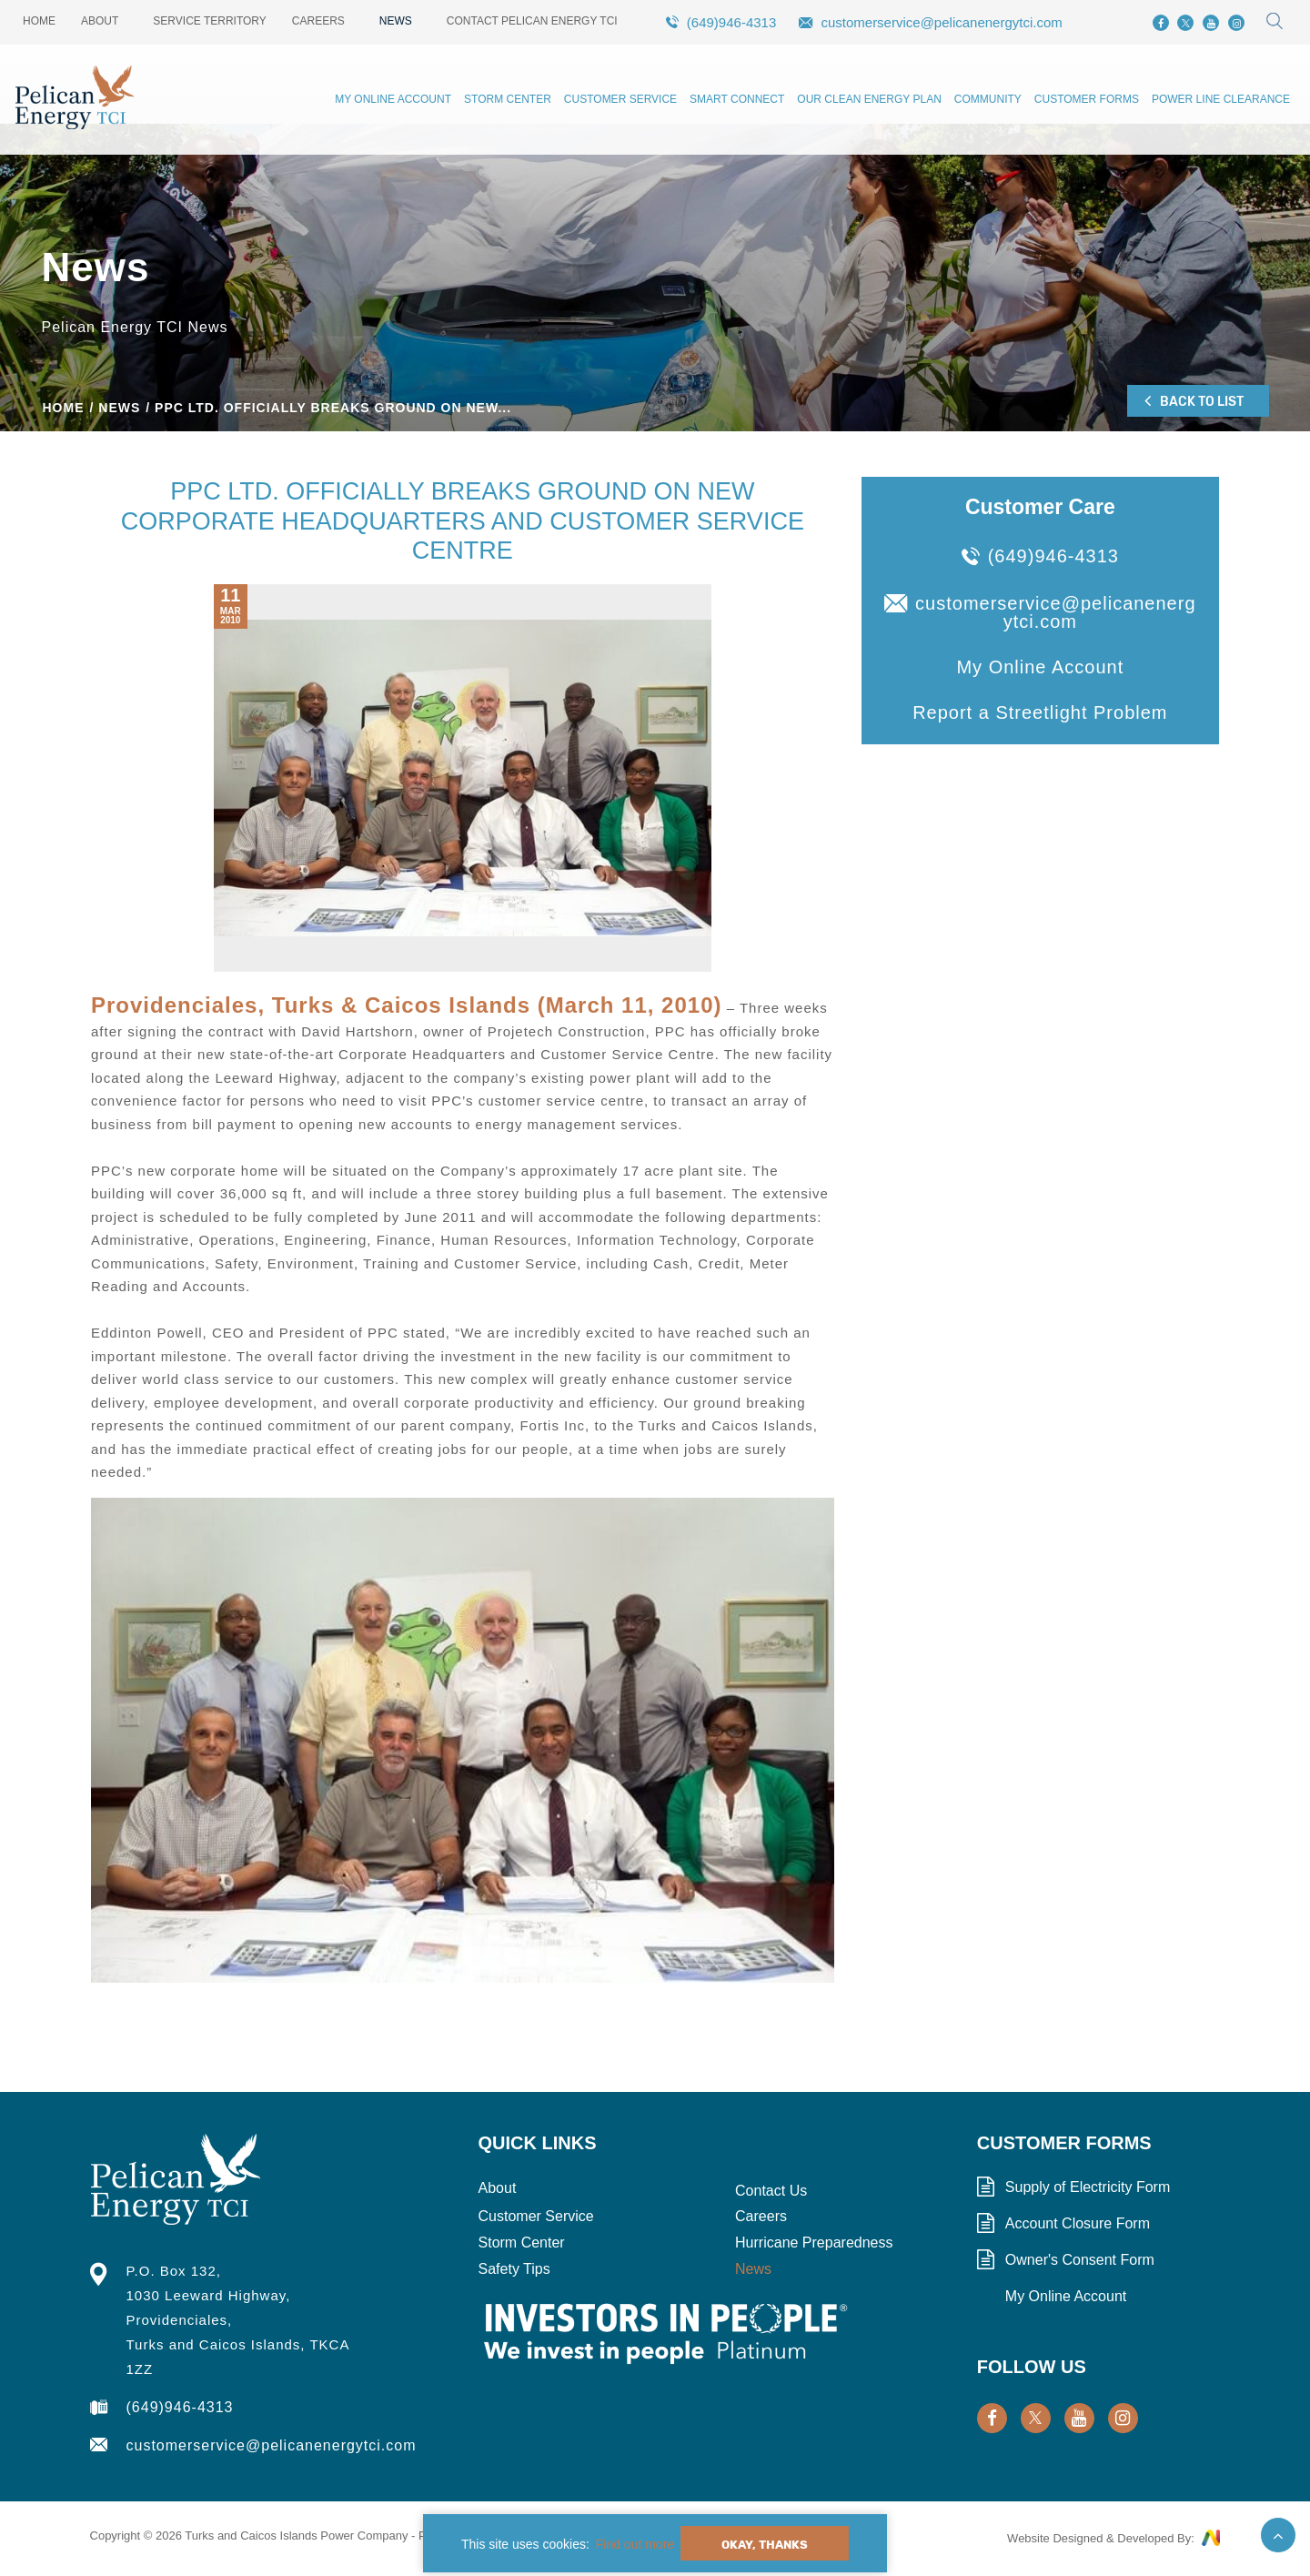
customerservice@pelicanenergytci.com (941, 22)
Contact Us (771, 2190)
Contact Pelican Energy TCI (532, 20)
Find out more (635, 2544)
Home (39, 20)
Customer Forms (1086, 99)
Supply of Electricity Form (1087, 2187)
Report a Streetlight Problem (1039, 712)
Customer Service (620, 99)
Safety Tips (514, 2269)
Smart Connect (737, 99)
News (395, 20)
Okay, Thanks (764, 2544)
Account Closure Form (1077, 2224)
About (99, 20)
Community (988, 99)
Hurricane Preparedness (813, 2242)
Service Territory (209, 20)
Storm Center (507, 99)
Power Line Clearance (1221, 99)
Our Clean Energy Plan (869, 99)
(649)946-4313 (731, 22)
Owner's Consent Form (1079, 2260)
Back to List (1194, 400)
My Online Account (393, 99)
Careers (318, 20)
